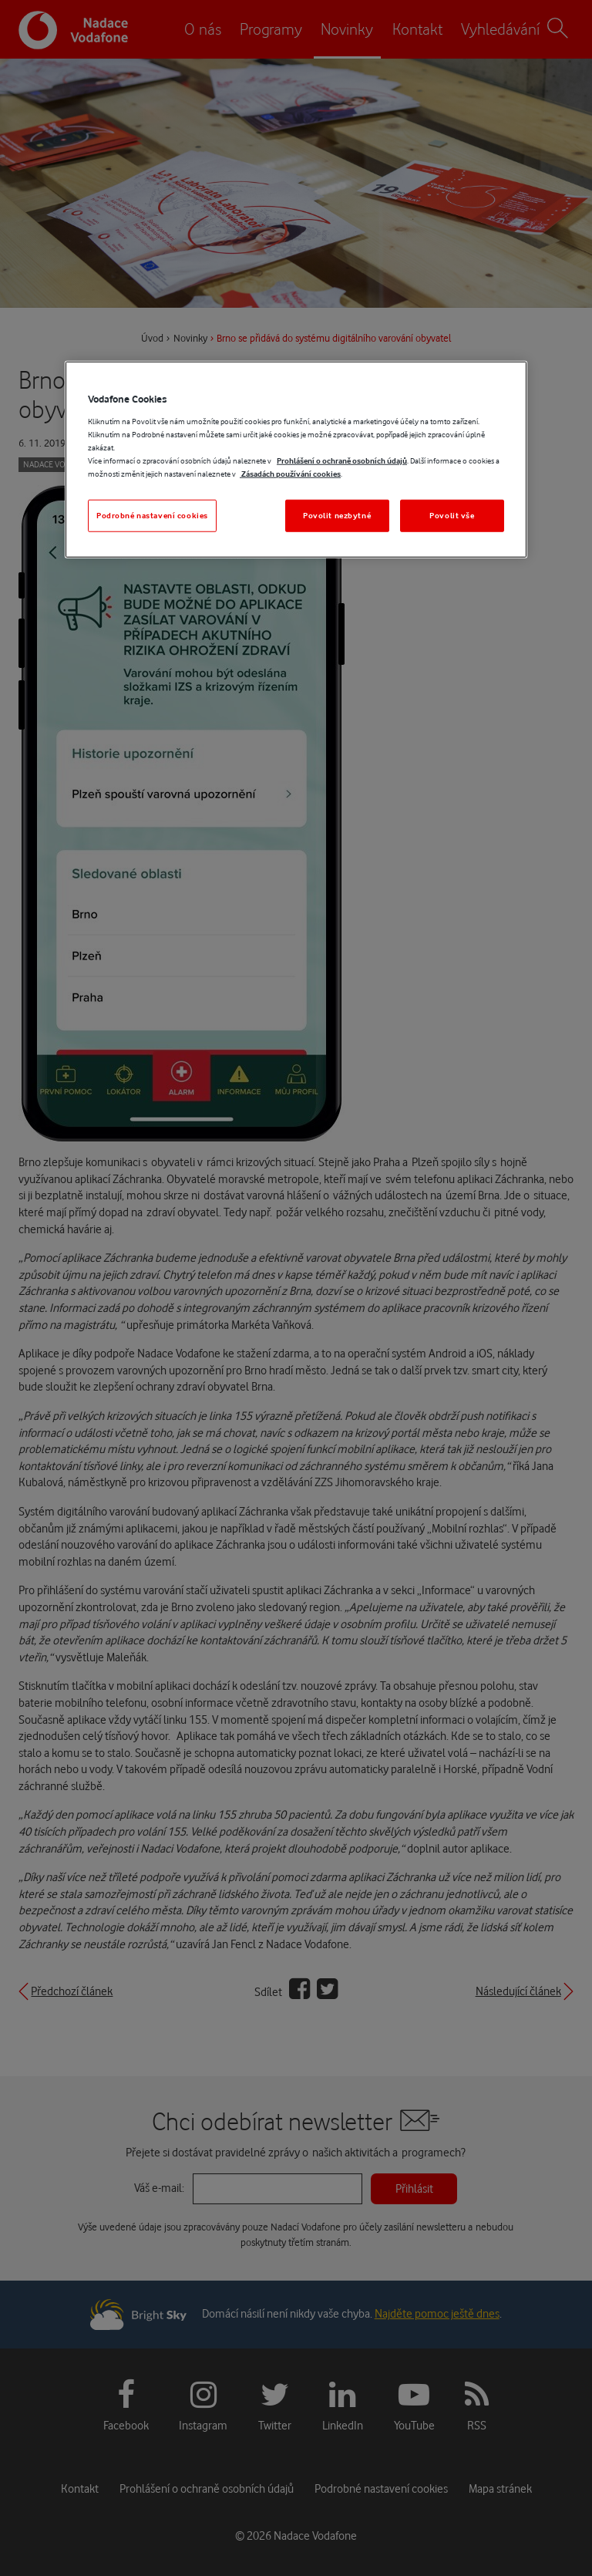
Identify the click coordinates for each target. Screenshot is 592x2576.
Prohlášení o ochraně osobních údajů (342, 461)
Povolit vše (451, 516)
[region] (296, 459)
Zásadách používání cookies (290, 474)
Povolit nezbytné (337, 516)
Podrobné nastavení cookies (152, 516)
